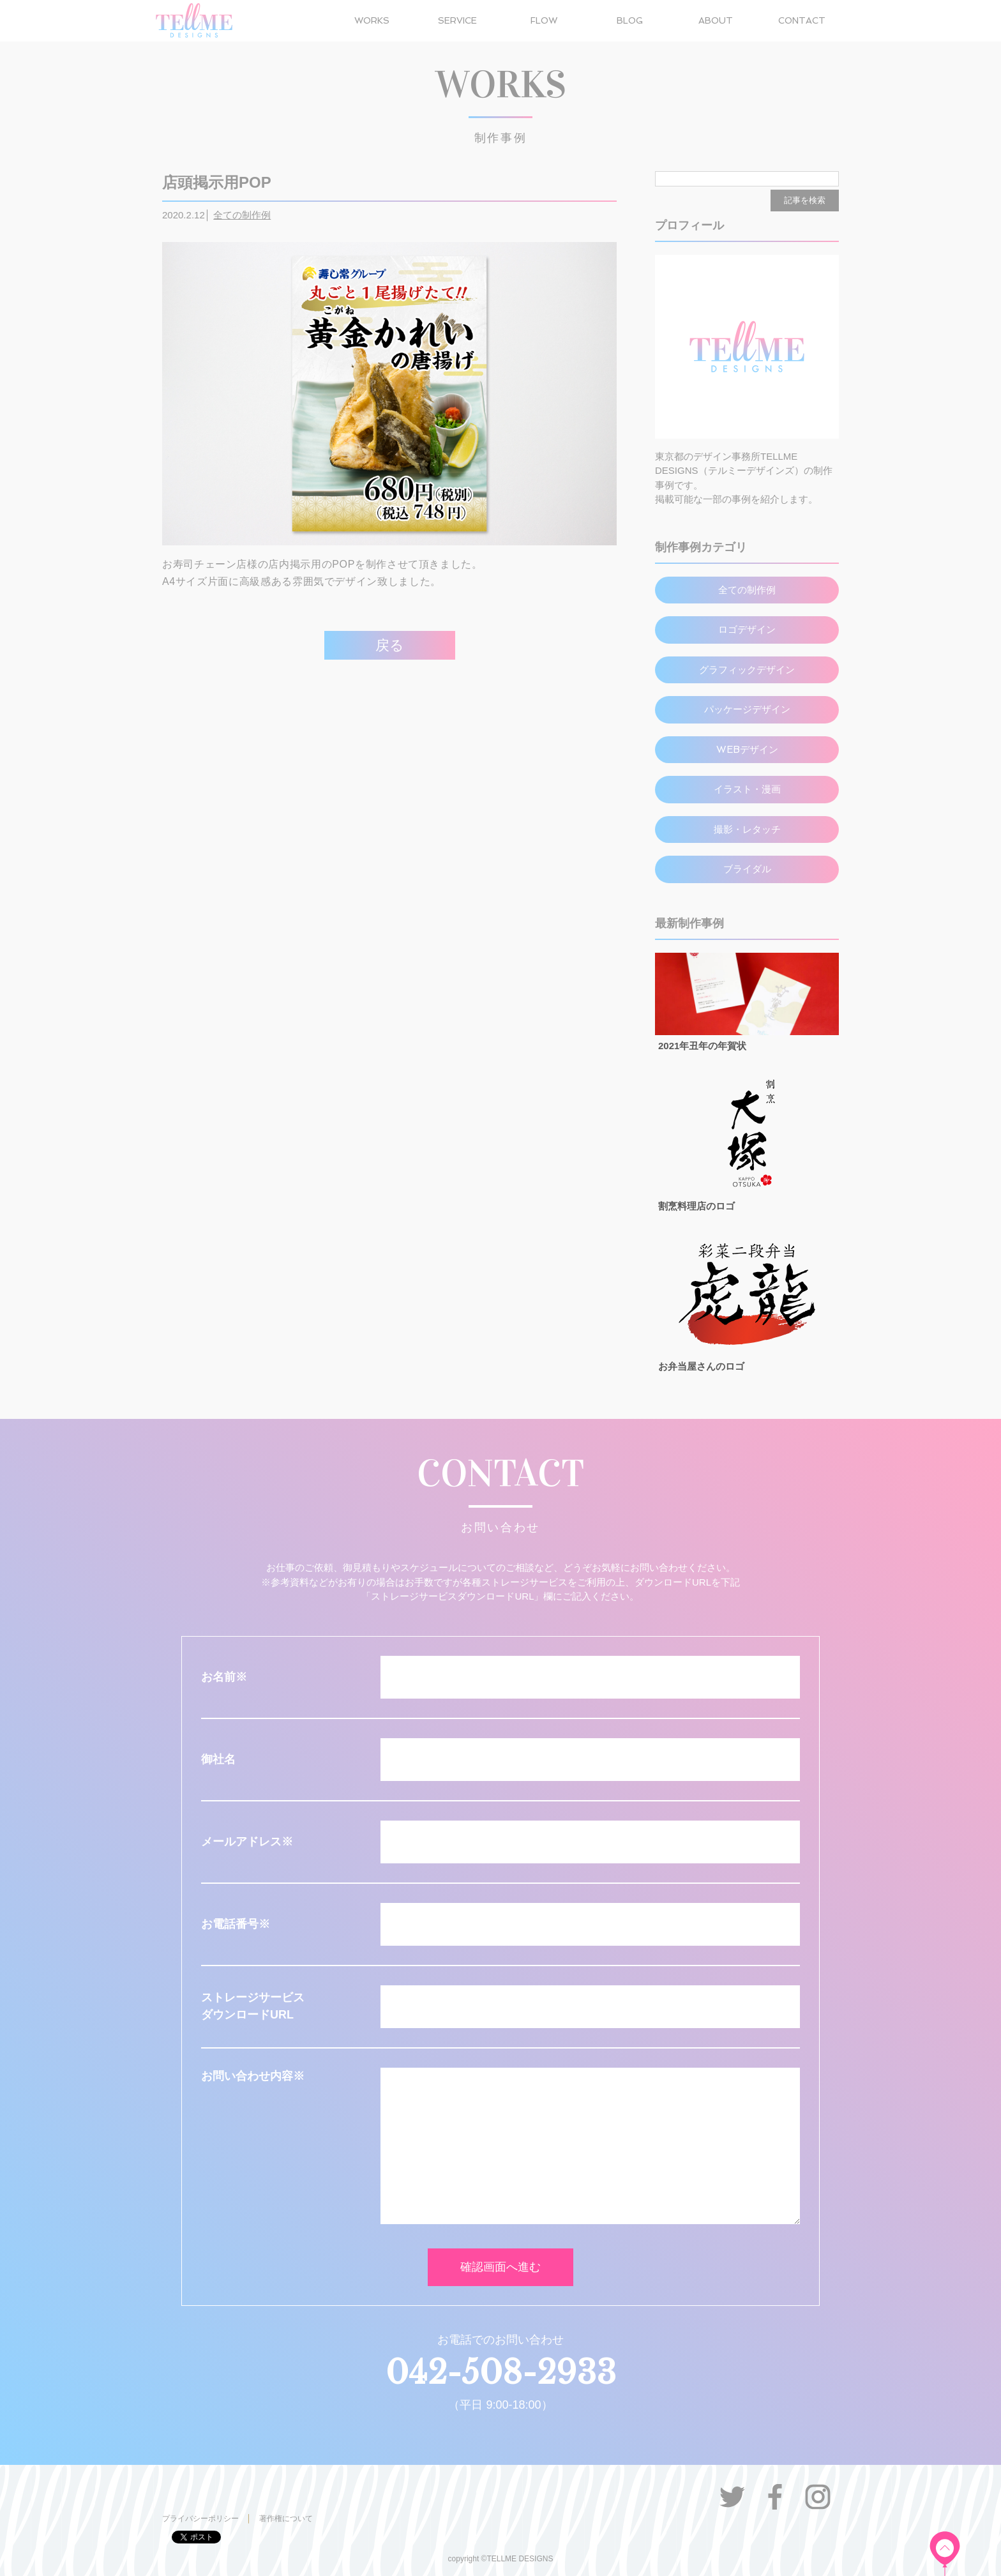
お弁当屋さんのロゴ (701, 1366)
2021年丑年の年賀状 (702, 1045)
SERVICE (457, 20)
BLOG (630, 20)
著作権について (286, 2518)
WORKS (371, 20)
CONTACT (801, 20)
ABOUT (715, 20)
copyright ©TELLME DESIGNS (500, 2558)
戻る (389, 645)
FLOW (544, 20)
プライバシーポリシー (200, 2518)
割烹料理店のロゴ (696, 1206)
